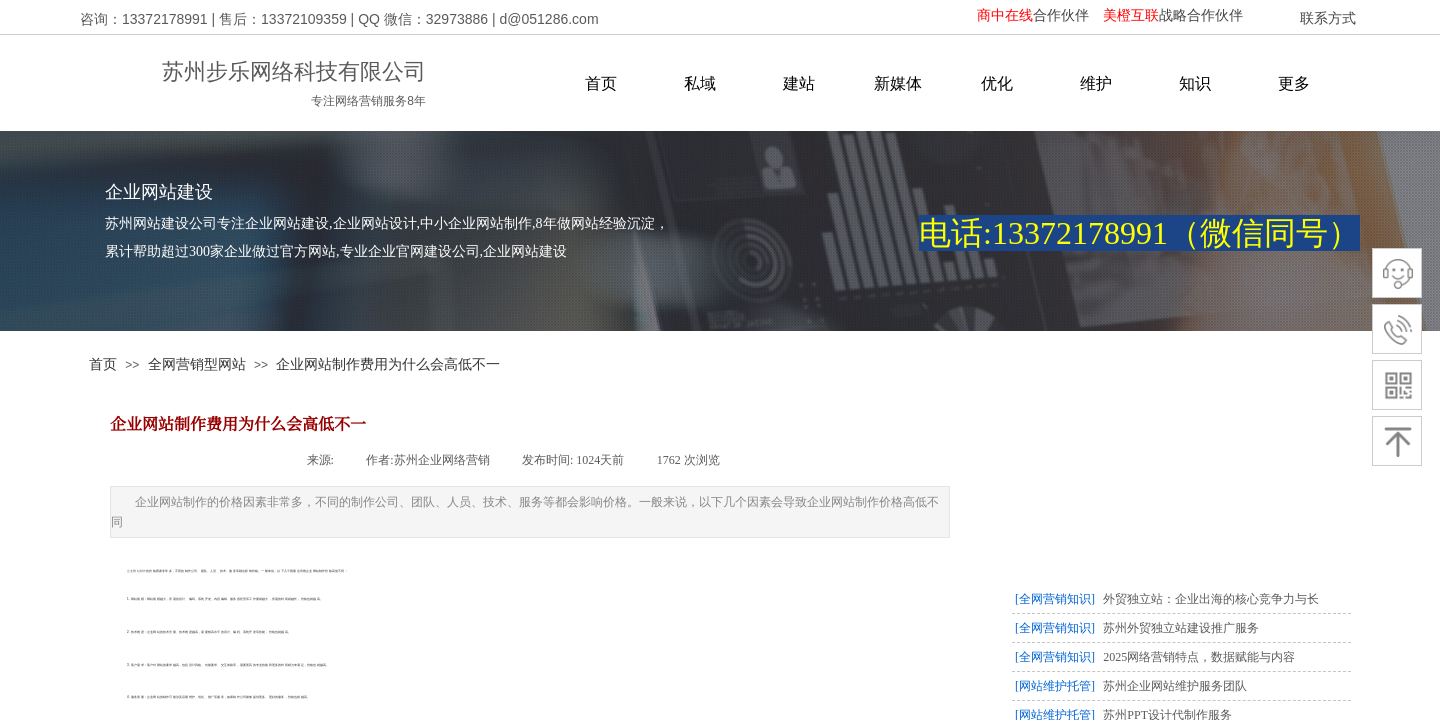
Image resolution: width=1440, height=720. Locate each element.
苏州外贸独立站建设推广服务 (1181, 628)
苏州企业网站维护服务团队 (1175, 686)
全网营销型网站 (197, 364)
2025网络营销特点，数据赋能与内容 (1199, 657)
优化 (997, 83)
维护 (1096, 83)
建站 (799, 83)
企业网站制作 (136, 571)
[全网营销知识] (1055, 599)
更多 (1294, 83)
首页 (601, 83)
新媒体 (898, 83)
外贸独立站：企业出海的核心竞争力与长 (1211, 599)
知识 (1195, 83)
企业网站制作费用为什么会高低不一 (388, 364)
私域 (700, 83)
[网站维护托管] (1055, 686)
